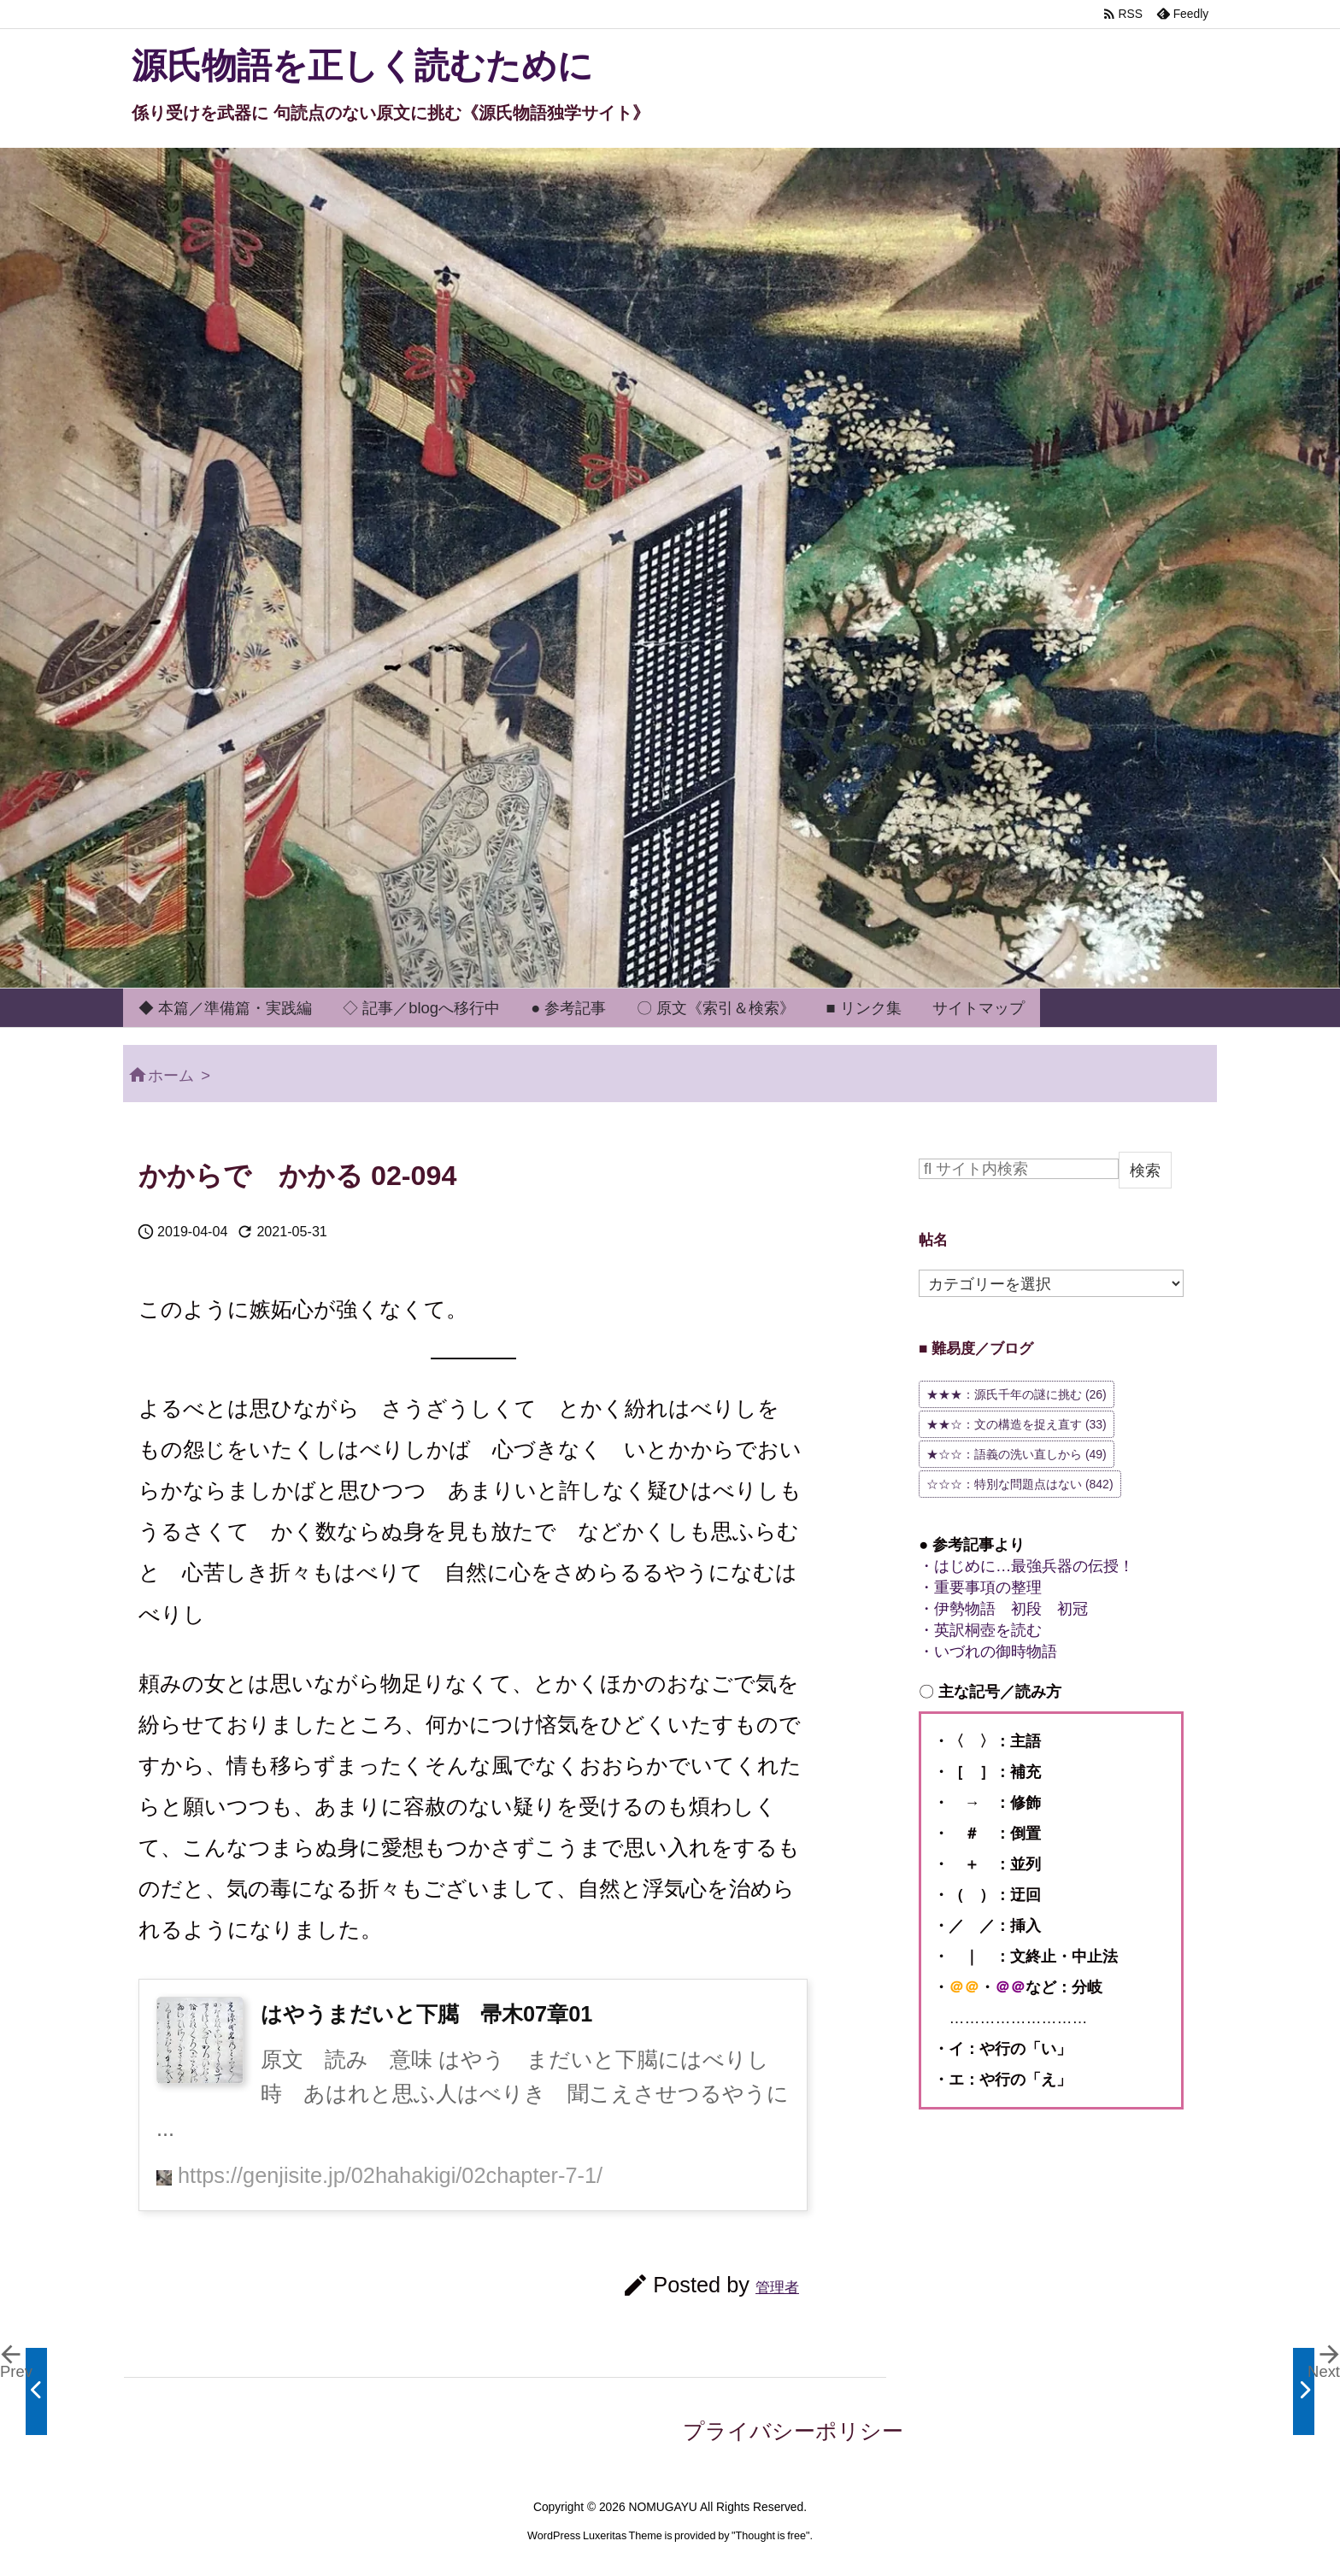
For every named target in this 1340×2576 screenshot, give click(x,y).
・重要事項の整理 (980, 1587)
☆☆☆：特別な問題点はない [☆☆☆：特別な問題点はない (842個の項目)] (1020, 1484)
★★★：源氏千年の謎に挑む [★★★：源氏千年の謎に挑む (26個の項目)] (1016, 1394)
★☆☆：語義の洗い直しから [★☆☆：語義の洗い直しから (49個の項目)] (1016, 1454)
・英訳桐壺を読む (980, 1630)
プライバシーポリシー (793, 2431)
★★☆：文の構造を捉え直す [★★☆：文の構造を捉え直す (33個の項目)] (1016, 1424)
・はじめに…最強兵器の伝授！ (1026, 1566)
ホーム (171, 1075)
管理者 (777, 2287)
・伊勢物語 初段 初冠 (1003, 1608)
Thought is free (771, 2536)
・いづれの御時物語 (988, 1651)
